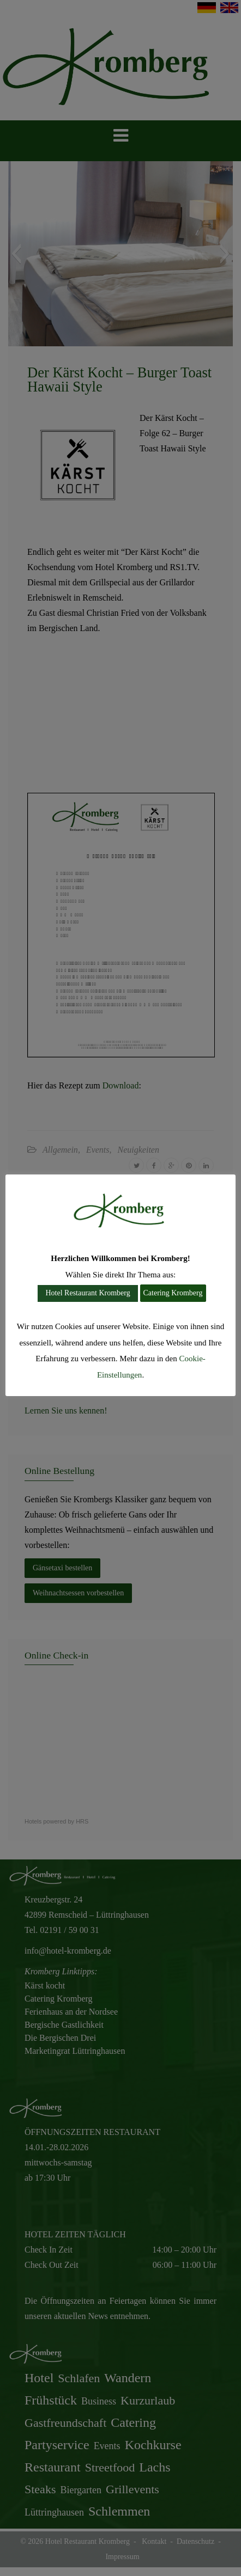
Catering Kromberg (173, 1293)
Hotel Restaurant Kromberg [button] (87, 1293)
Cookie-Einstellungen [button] (149, 1374)
